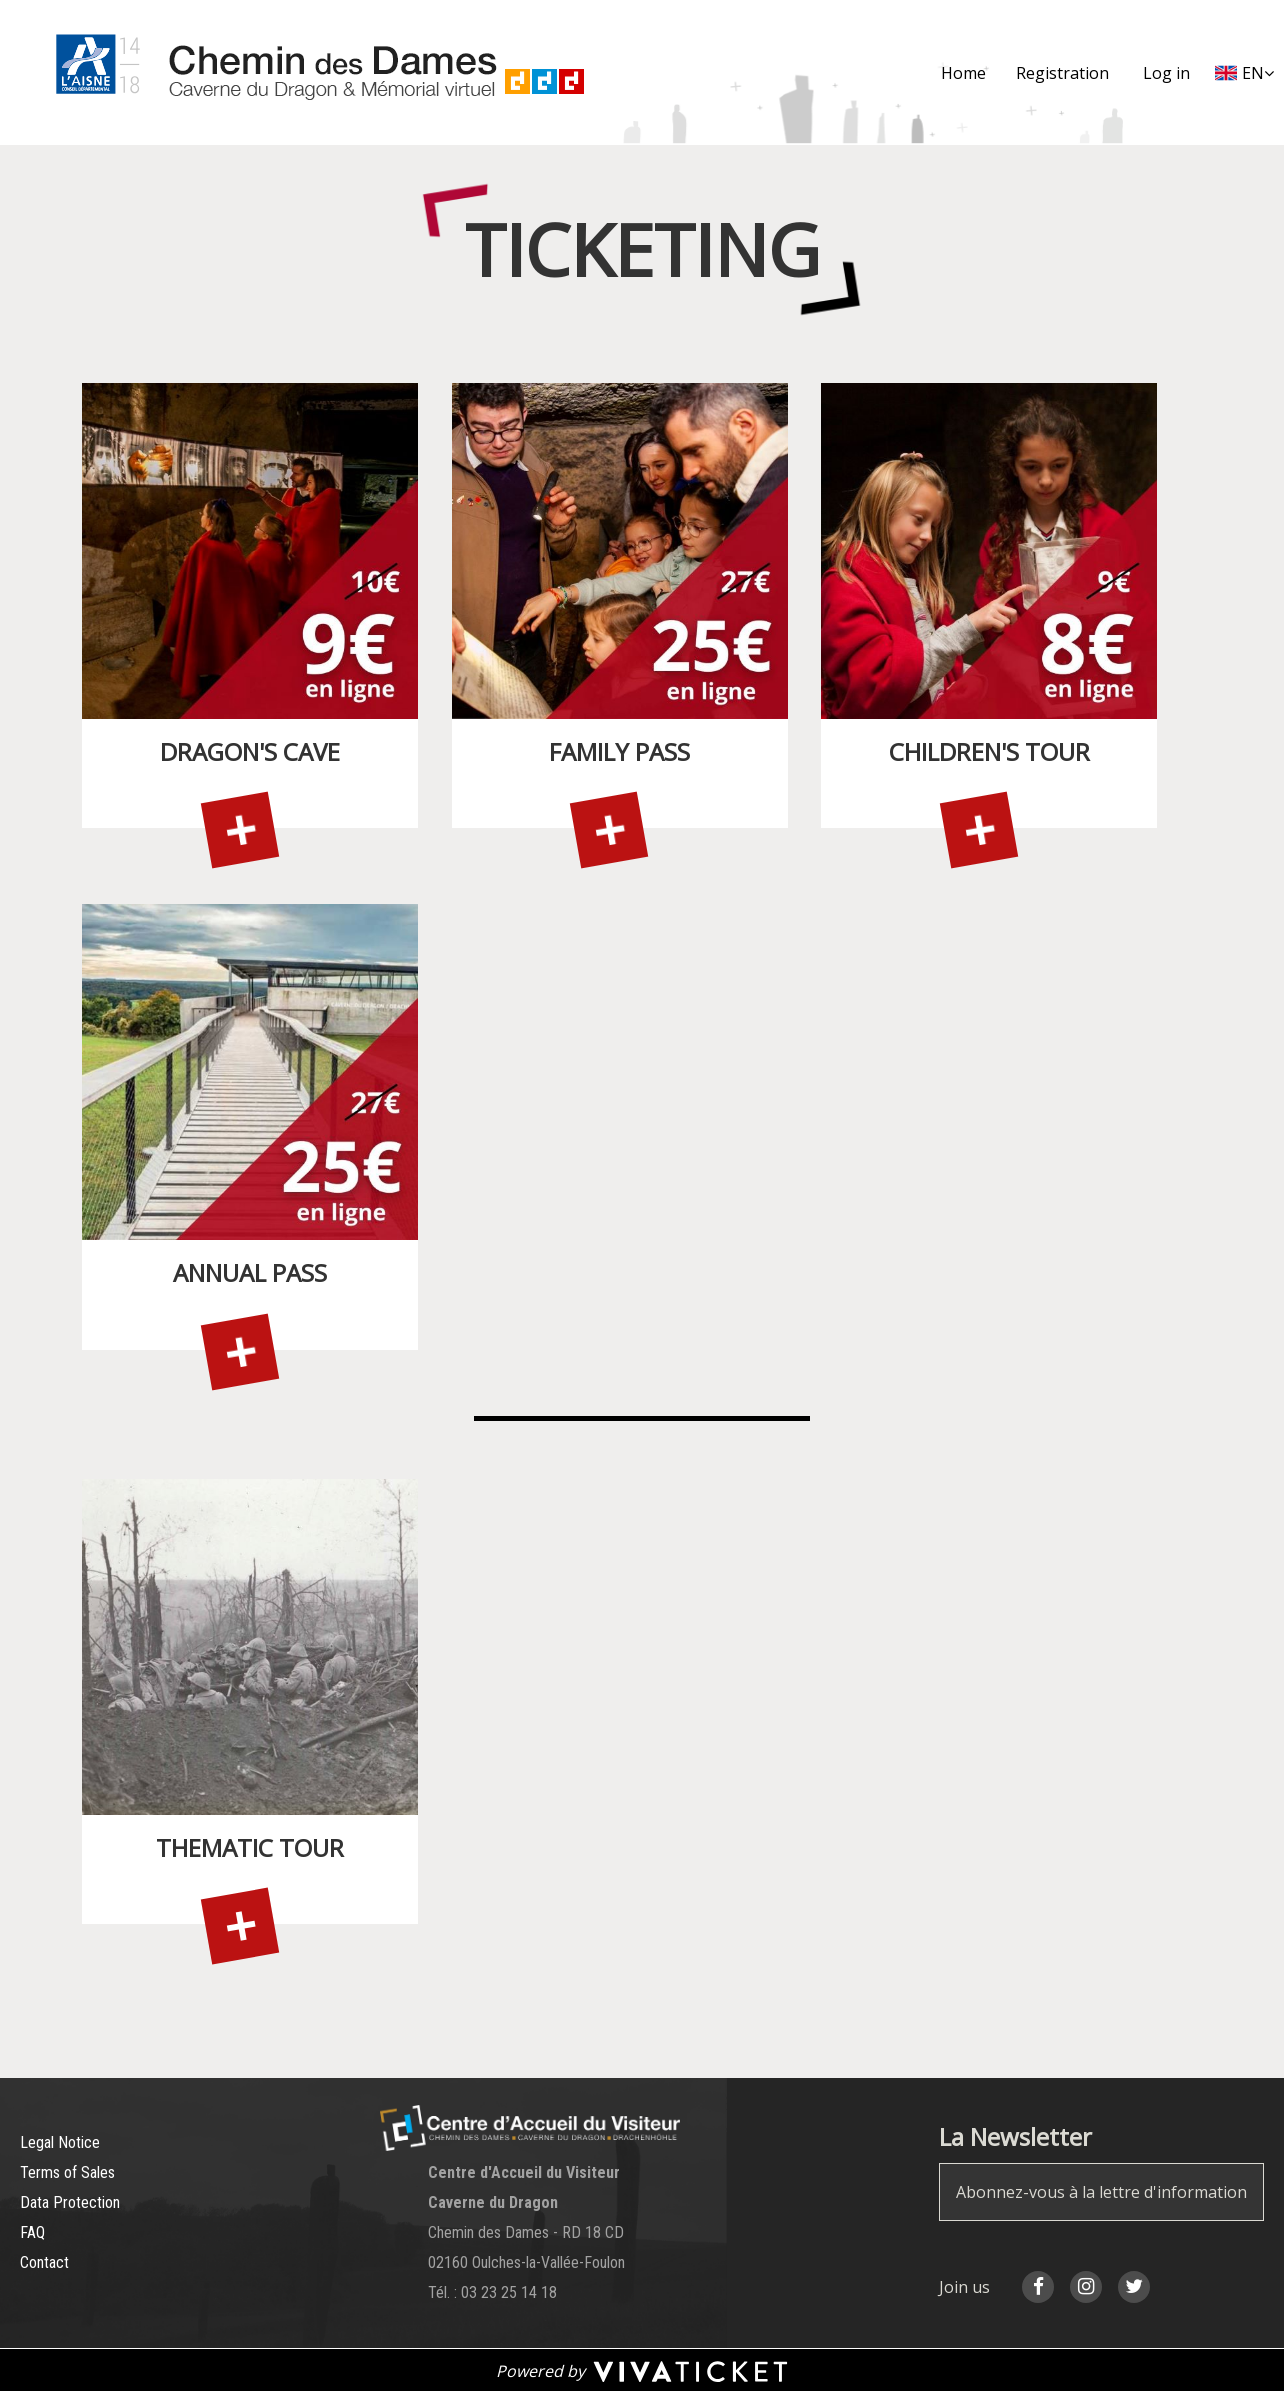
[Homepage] (308, 72)
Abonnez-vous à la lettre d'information (1101, 2192)
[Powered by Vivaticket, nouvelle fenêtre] (642, 2370)
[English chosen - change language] (1244, 73)
